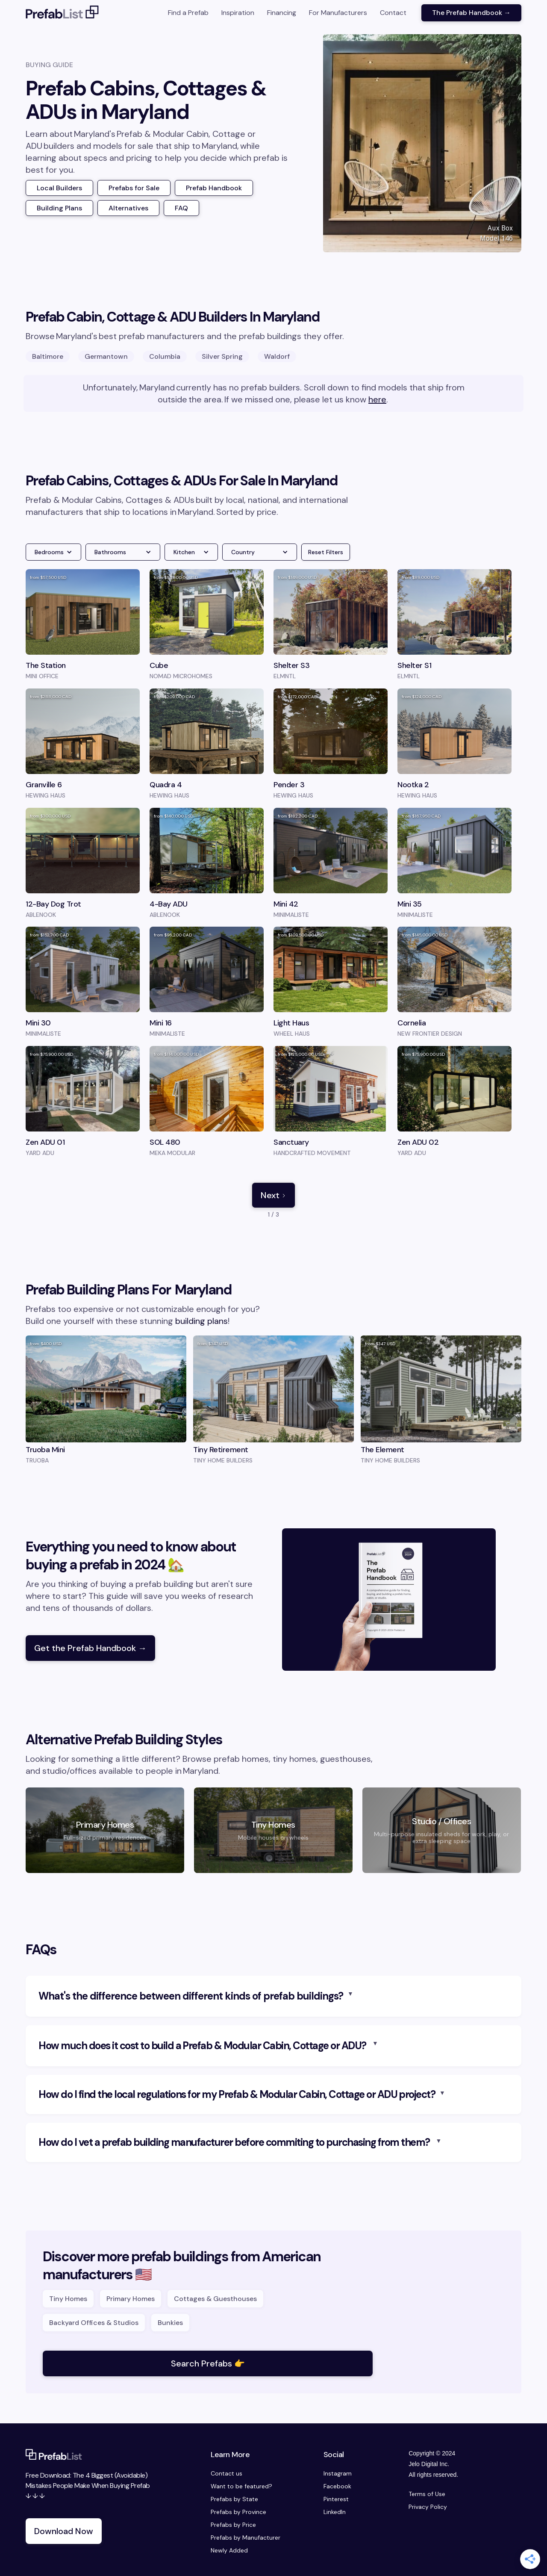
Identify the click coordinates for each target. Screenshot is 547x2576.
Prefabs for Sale (134, 187)
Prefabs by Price (233, 2525)
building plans (201, 1320)
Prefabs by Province (238, 2512)
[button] (53, 552)
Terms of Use (427, 2494)
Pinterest (336, 2499)
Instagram (337, 2473)
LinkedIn (334, 2512)
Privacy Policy (428, 2507)
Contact (393, 12)
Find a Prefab (188, 12)
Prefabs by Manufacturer (245, 2537)
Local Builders (59, 187)
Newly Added (229, 2550)
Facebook (337, 2486)
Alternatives (128, 208)
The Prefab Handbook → (471, 12)
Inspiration (237, 12)
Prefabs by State (234, 2499)
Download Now (63, 2531)
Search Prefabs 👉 (208, 2363)
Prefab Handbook (214, 187)
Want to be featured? (241, 2486)
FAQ (181, 208)
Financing (281, 12)
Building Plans (59, 208)
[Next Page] (273, 1195)
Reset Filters (325, 552)
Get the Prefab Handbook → (90, 1648)
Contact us (226, 2473)
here (377, 399)
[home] (62, 13)
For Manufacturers (338, 12)
